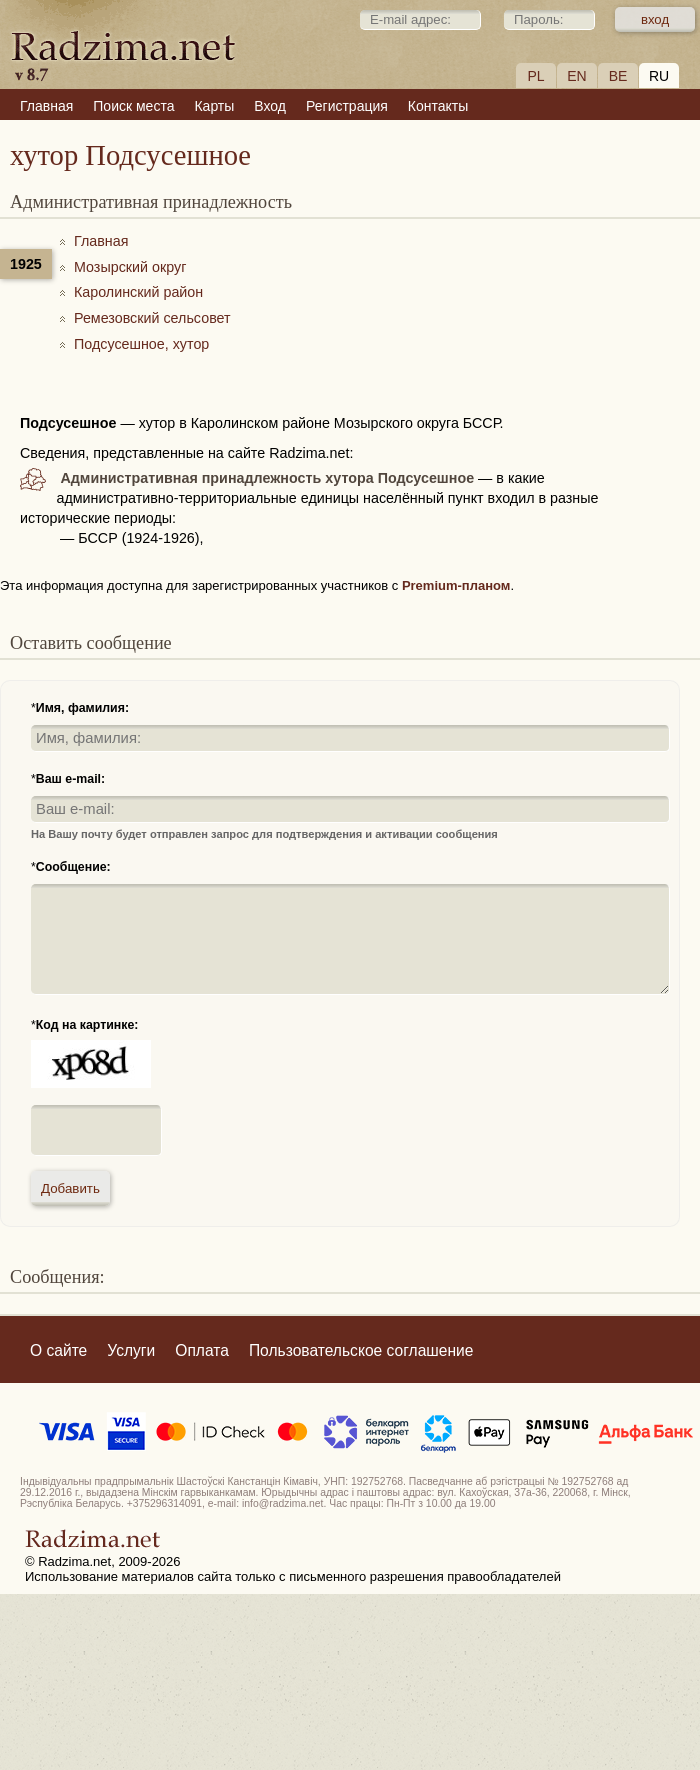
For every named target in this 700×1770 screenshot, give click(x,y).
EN (576, 76)
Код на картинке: (87, 1025)
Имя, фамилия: (82, 708)
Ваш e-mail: (70, 779)
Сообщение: (73, 867)
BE (618, 76)
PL (535, 76)
